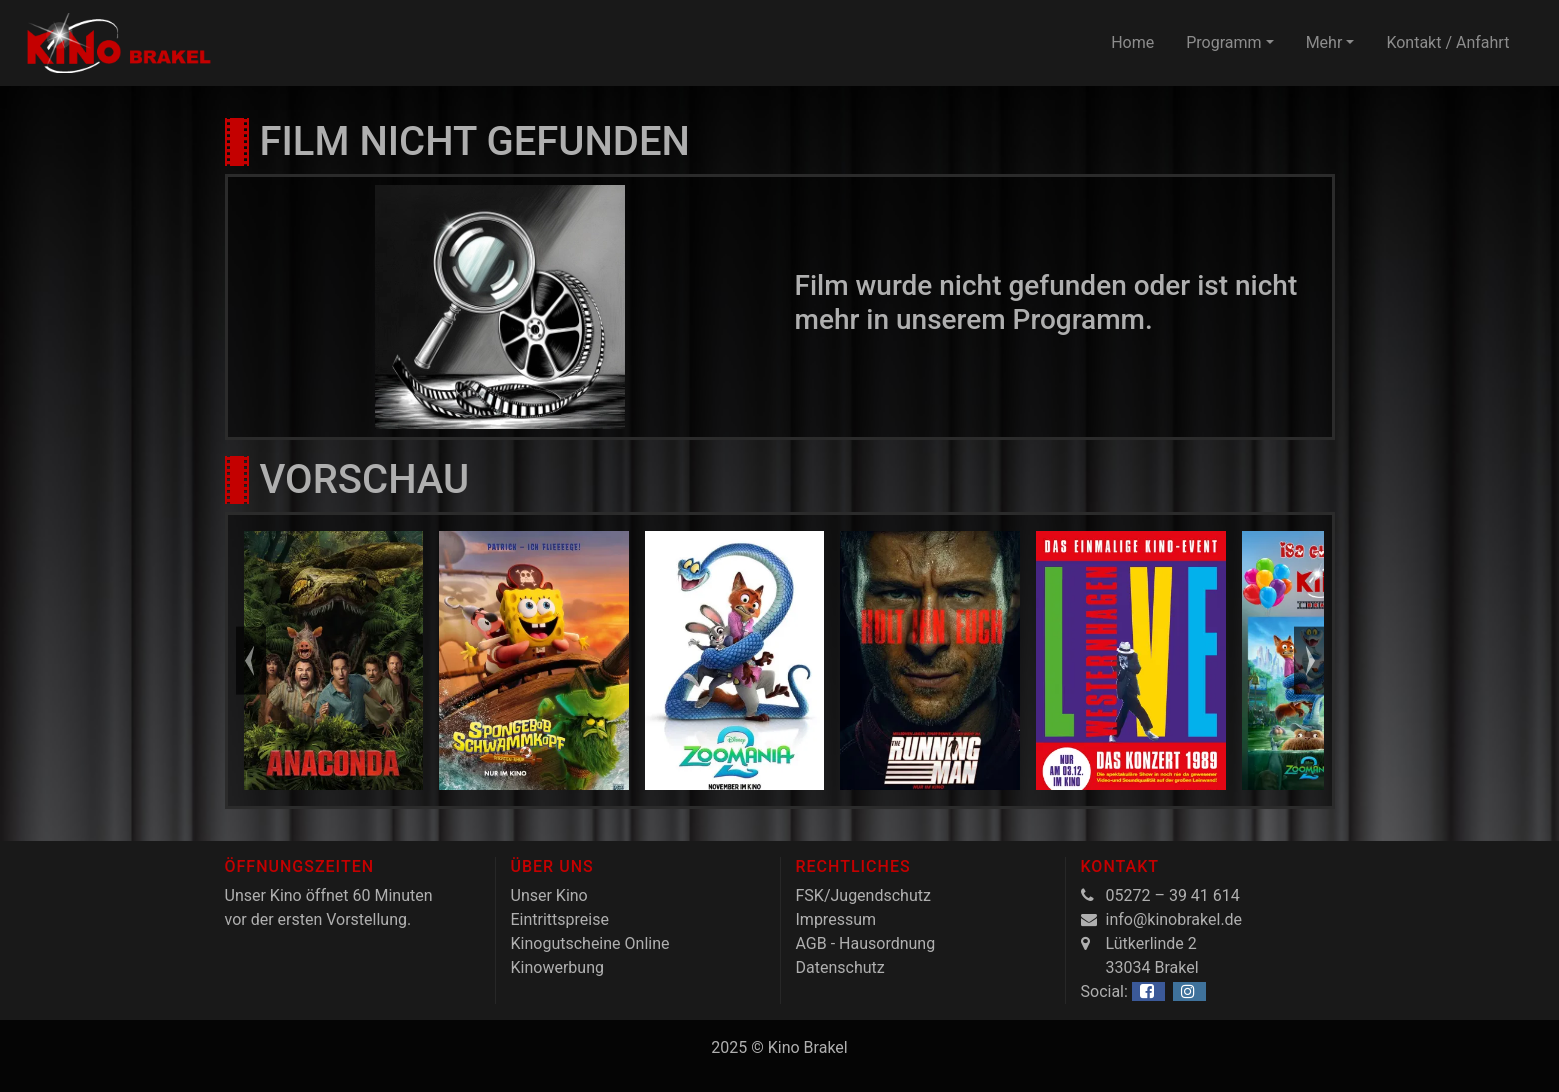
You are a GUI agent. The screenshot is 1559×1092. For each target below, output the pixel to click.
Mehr (1324, 42)
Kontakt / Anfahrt (1447, 42)
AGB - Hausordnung (866, 943)
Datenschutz (840, 967)
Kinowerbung (557, 967)
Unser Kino (549, 895)
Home (1132, 42)
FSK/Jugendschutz (863, 895)
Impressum (836, 919)
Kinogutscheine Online (590, 943)
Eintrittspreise (560, 919)
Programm (1223, 42)
